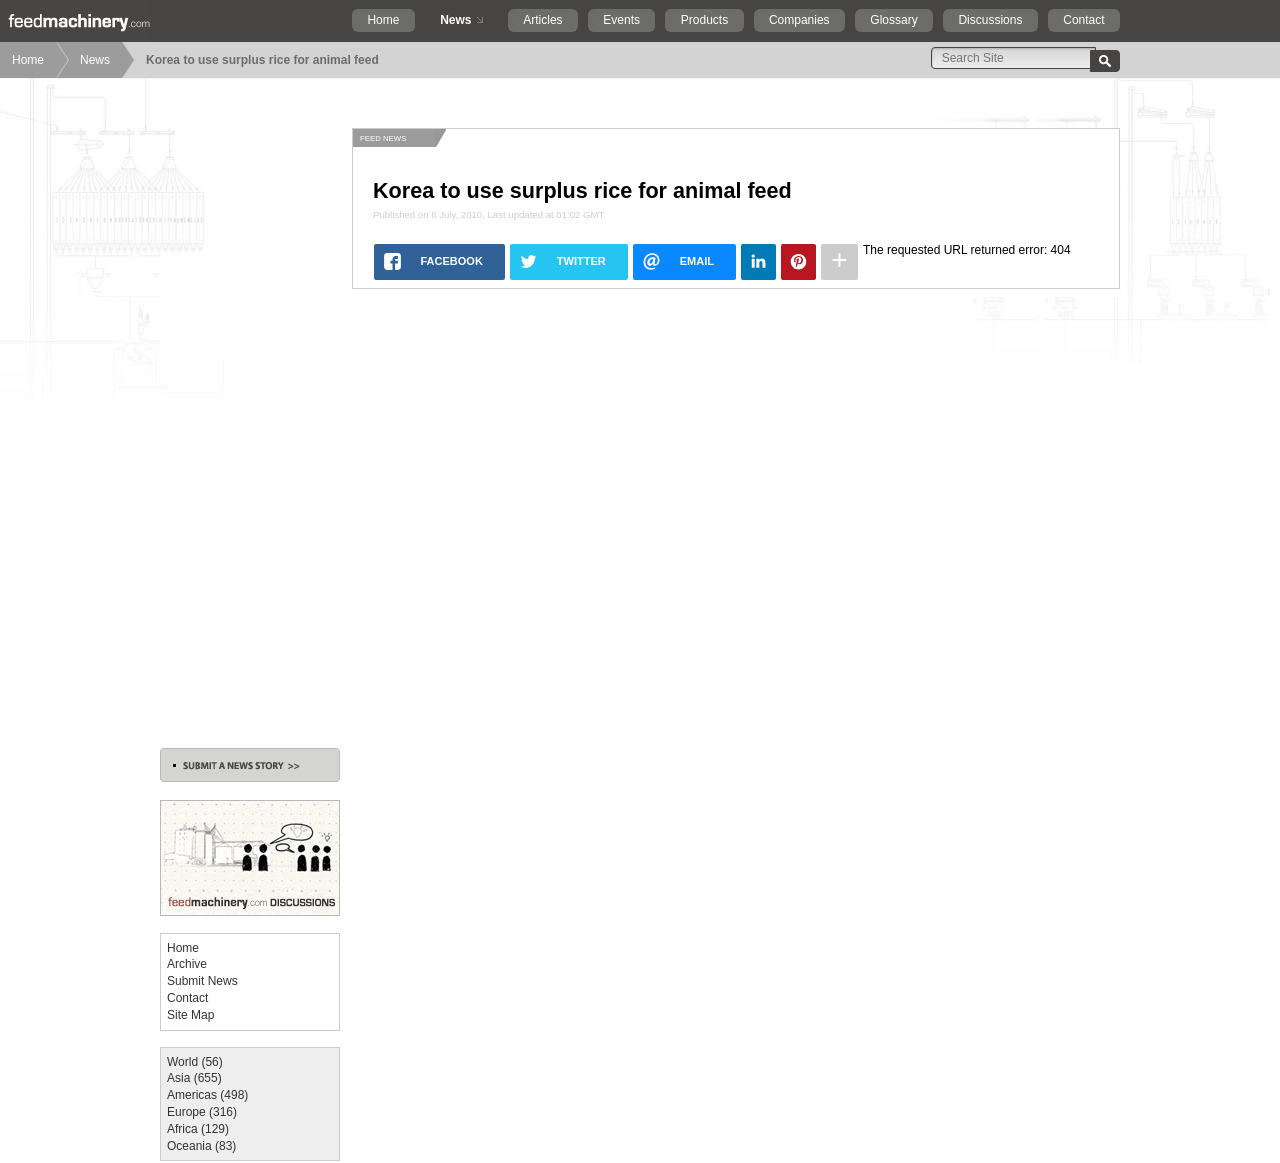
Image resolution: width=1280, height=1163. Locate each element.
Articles (542, 20)
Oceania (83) (201, 1146)
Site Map (190, 1015)
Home (383, 20)
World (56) (195, 1062)
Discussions (990, 20)
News (455, 20)
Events (621, 20)
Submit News (202, 981)
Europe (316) (202, 1112)
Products (704, 20)
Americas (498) (207, 1095)
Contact (1083, 20)
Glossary (893, 20)
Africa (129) (198, 1129)
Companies (799, 20)
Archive (187, 964)
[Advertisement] (250, 428)
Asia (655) (194, 1078)
